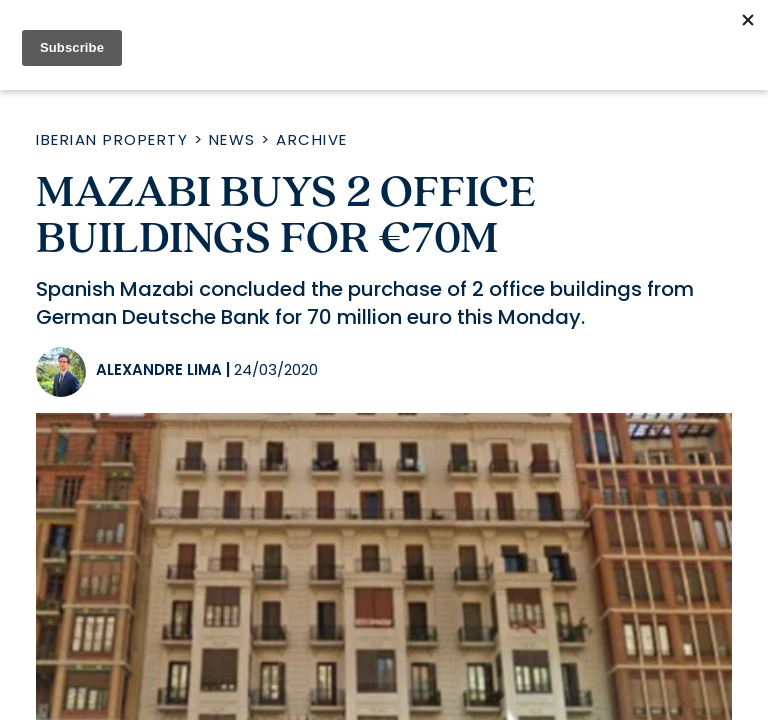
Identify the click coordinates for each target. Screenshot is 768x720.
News (232, 139)
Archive (312, 139)
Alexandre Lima (159, 369)
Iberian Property (112, 139)
